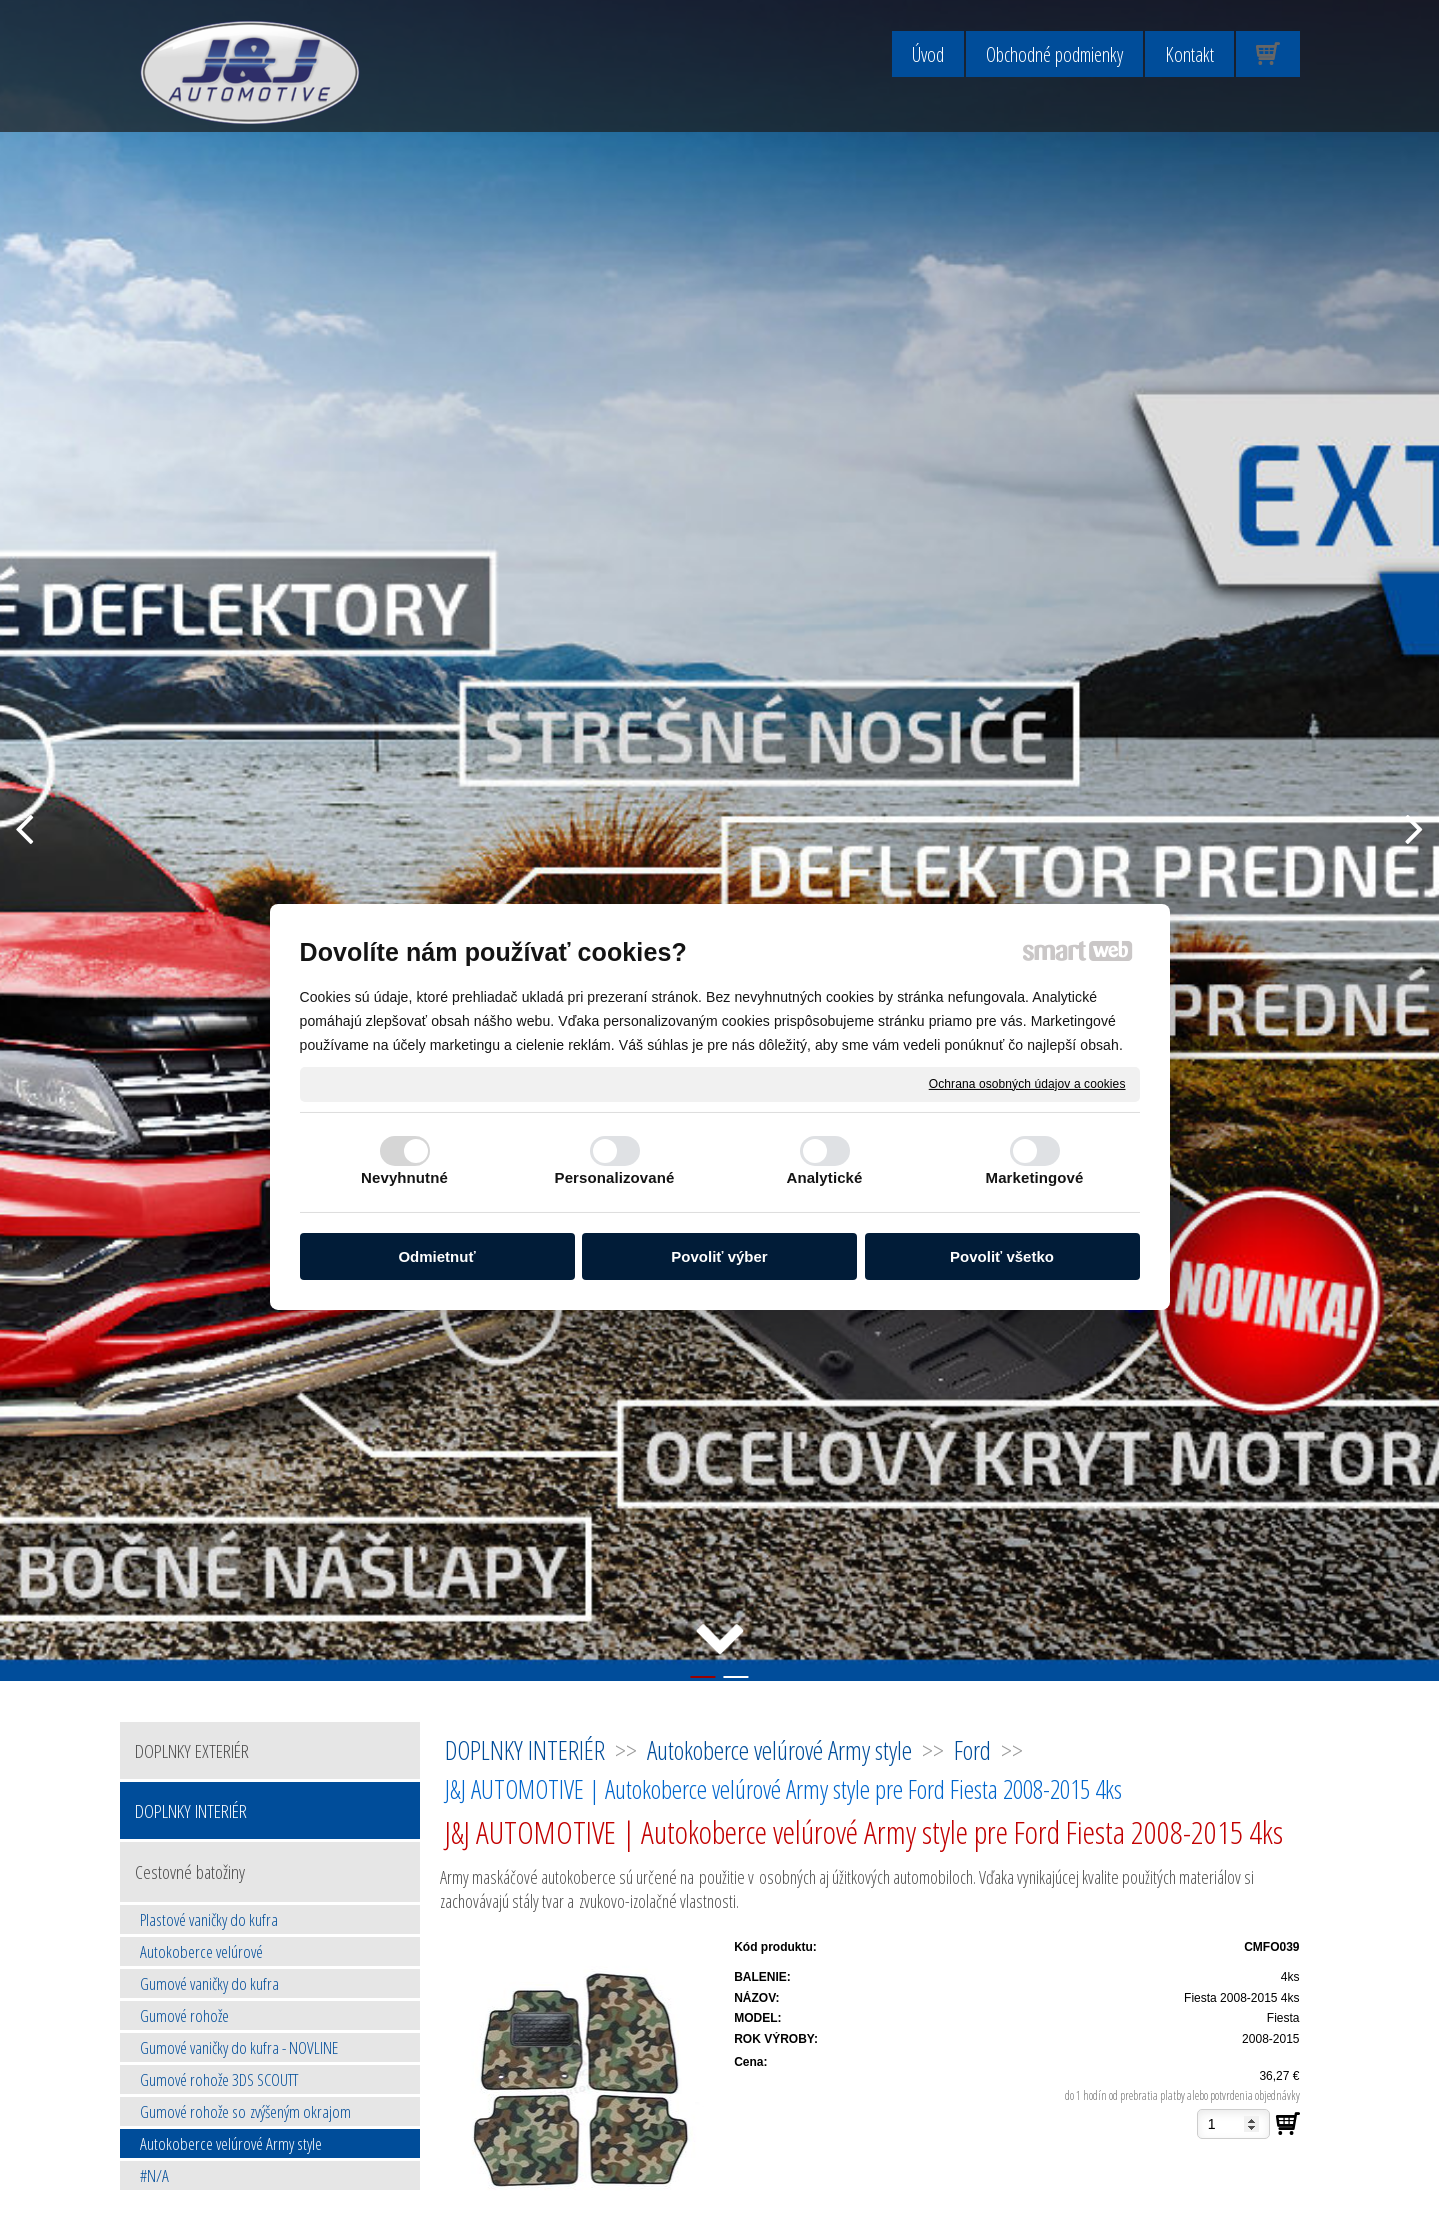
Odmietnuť (436, 1256)
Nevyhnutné (404, 1177)
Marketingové (1035, 1177)
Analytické (824, 1177)
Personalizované (615, 1177)
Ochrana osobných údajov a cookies (1027, 1083)
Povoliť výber (719, 1256)
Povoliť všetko (1002, 1256)
